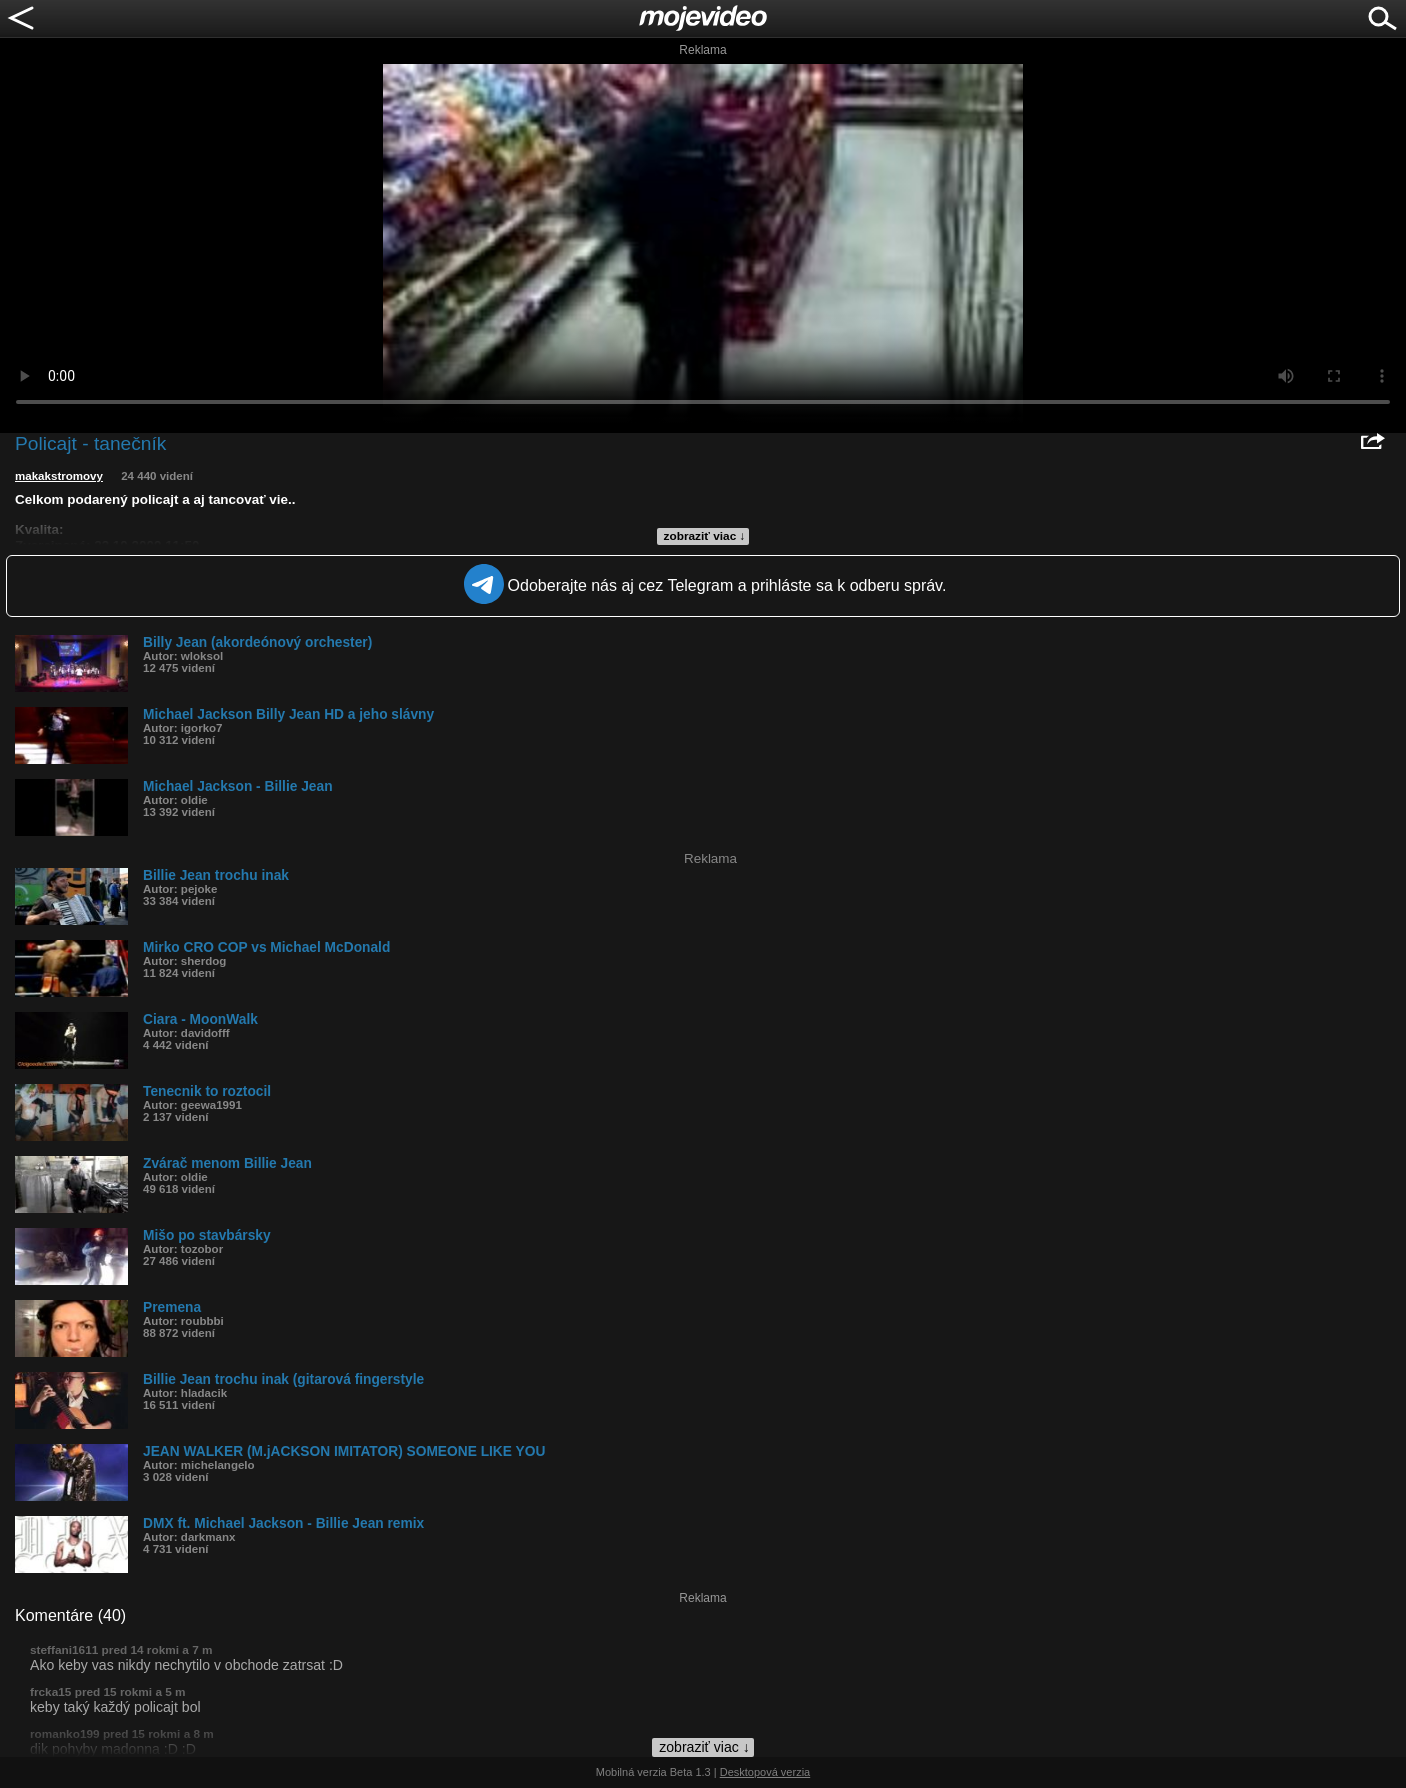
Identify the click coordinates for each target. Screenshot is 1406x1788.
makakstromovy (59, 476)
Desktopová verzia (765, 1772)
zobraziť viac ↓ (705, 536)
